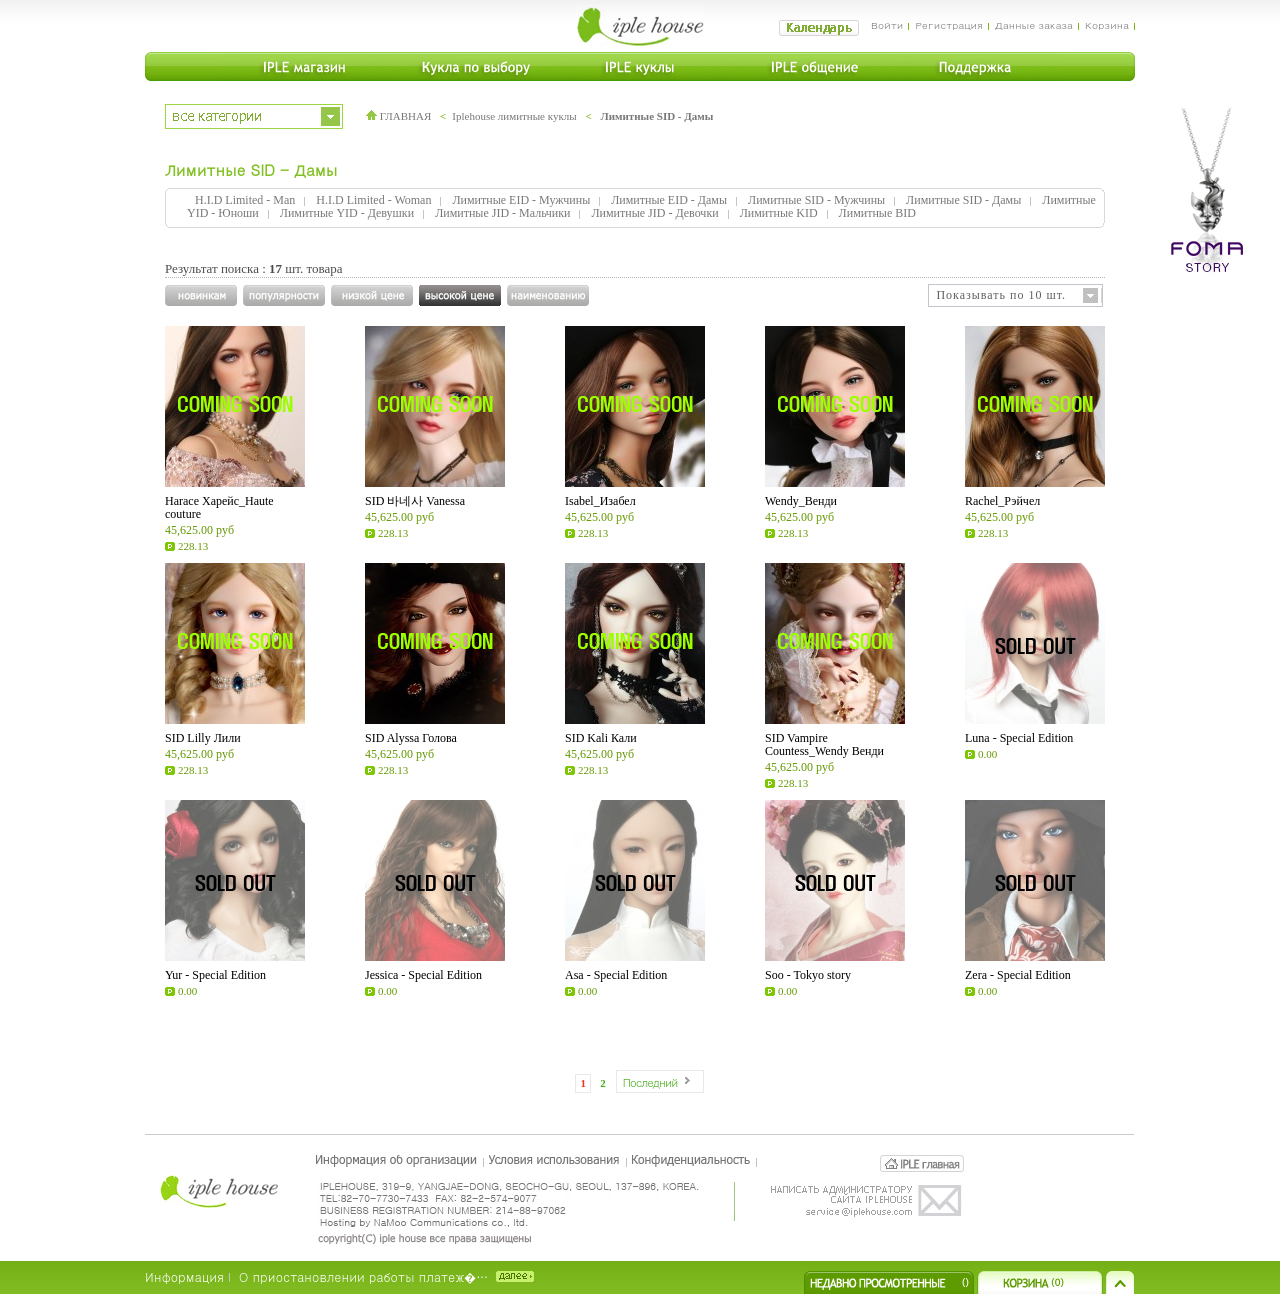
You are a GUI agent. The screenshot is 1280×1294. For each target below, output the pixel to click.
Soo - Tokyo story (808, 975)
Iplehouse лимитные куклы (514, 116)
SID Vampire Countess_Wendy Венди (824, 744)
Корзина (1107, 25)
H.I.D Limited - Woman (373, 200)
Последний (650, 1082)
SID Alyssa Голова (411, 738)
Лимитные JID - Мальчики (502, 213)
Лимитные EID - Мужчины (521, 200)
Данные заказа (1034, 25)
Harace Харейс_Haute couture (219, 507)
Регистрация (948, 25)
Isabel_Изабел (600, 501)
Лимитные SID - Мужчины (816, 200)
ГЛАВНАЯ (398, 116)
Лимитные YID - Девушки (347, 213)
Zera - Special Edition (1018, 975)
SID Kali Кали (601, 738)
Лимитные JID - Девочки (654, 213)
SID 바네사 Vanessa (415, 501)
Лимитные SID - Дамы (656, 116)
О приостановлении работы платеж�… (363, 1276)
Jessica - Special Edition (423, 975)
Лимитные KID (779, 213)
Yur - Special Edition (215, 975)
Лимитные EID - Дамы (669, 200)
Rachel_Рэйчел (1002, 501)
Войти (887, 25)
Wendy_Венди (801, 501)
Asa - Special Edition (616, 975)
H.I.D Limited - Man (245, 200)
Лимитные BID (877, 213)
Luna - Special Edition (1019, 738)
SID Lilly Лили (203, 738)
